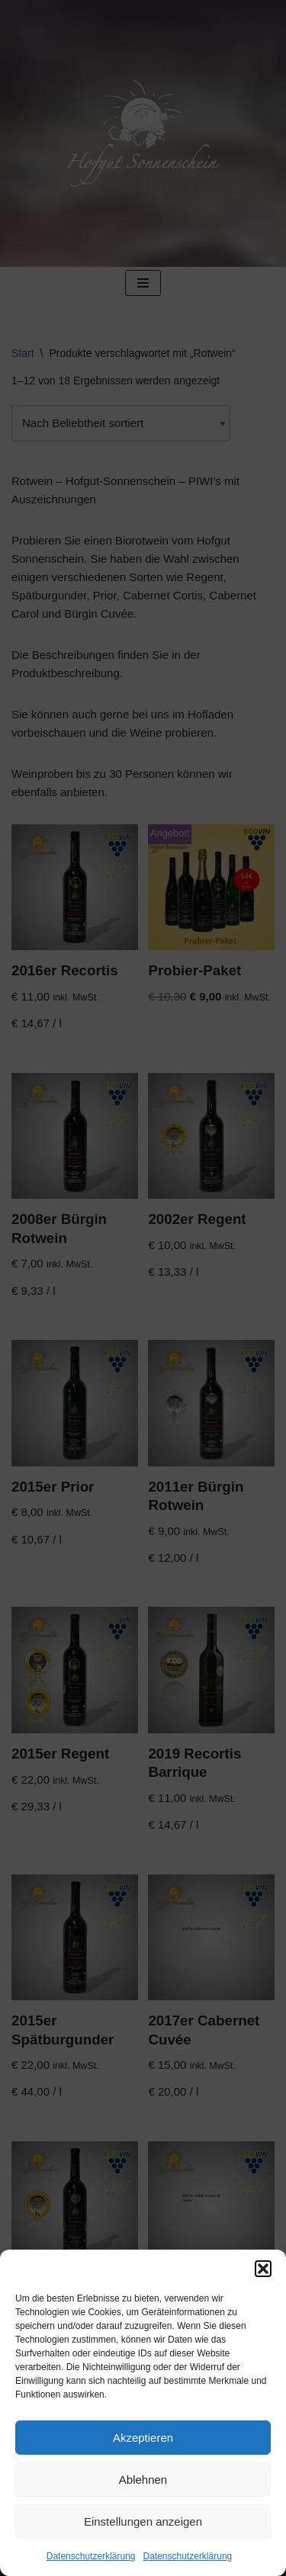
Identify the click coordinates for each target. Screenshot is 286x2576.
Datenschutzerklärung (91, 2556)
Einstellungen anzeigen (143, 2521)
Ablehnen (143, 2479)
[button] (263, 2268)
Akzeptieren (143, 2437)
